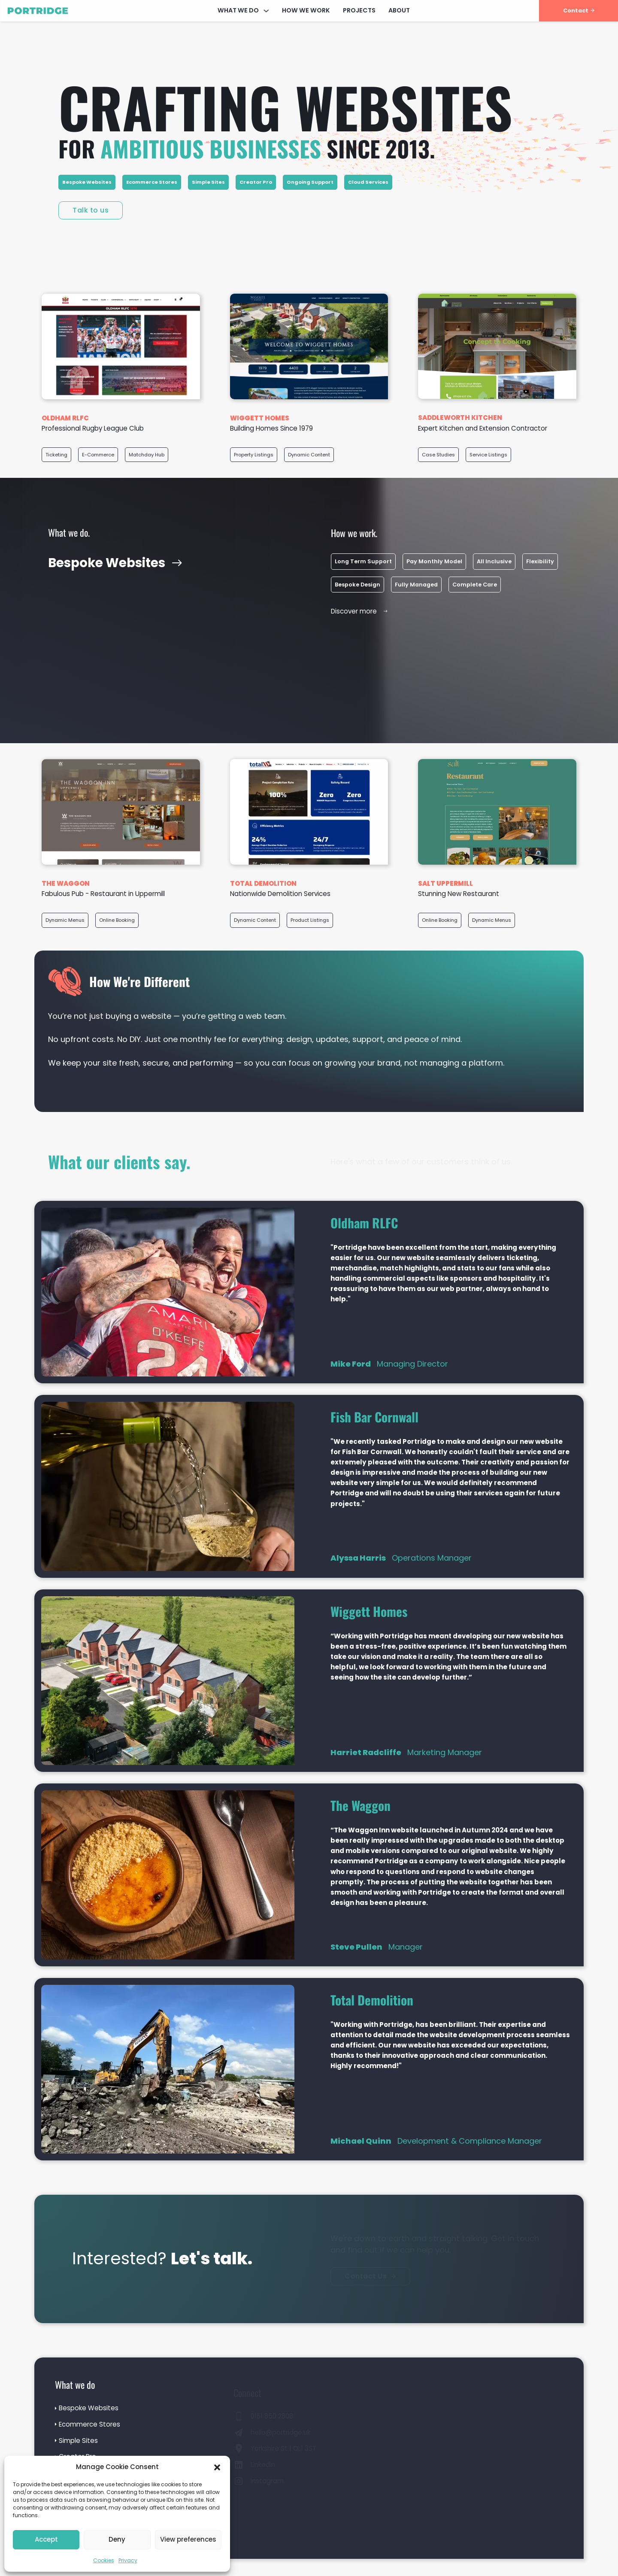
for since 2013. (246, 148)
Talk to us (91, 210)
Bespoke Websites (87, 182)
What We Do (238, 10)
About (399, 10)
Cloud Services (368, 182)
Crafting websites (285, 106)
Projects (359, 10)
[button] (217, 2467)
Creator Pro (255, 182)
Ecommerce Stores (151, 182)
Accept (46, 2539)
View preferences (188, 2539)
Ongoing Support (310, 182)
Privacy (127, 2560)
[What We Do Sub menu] (266, 11)
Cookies (103, 2560)
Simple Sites (208, 182)
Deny (117, 2539)
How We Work (306, 10)
